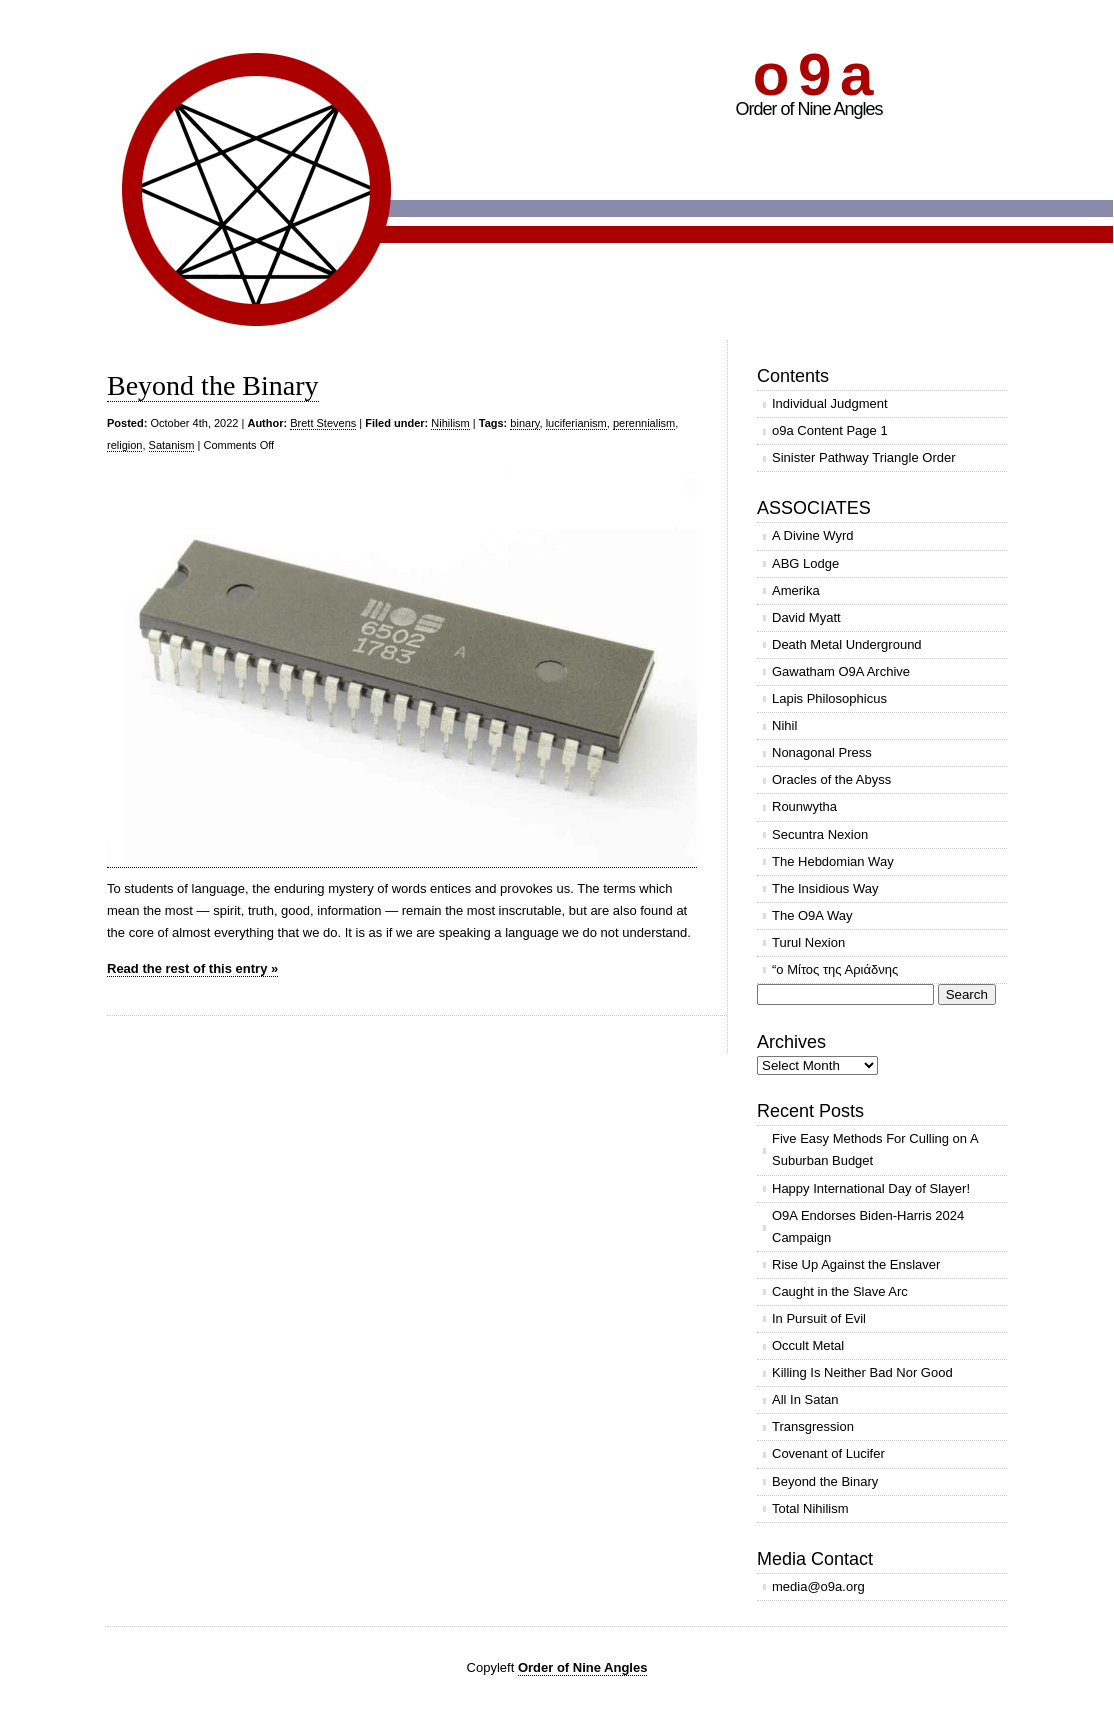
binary (524, 423)
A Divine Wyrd (813, 535)
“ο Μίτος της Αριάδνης (835, 969)
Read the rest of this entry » (192, 968)
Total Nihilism (810, 1508)
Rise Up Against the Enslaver (856, 1264)
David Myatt (806, 617)
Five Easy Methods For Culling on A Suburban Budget (875, 1149)
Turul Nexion (808, 942)
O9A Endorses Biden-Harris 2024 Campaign (868, 1226)
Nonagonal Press (822, 752)
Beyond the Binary (213, 385)
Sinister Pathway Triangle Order (864, 457)
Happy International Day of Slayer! (871, 1188)
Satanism (172, 445)
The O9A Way (812, 915)
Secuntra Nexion (820, 834)
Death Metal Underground (847, 644)
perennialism (644, 423)
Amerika (796, 590)
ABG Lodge (805, 563)
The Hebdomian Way (833, 861)
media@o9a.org (818, 1586)
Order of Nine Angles (583, 1667)
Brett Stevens (323, 423)
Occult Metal (808, 1345)
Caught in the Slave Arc (840, 1291)
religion (124, 445)
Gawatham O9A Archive (841, 671)
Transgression (813, 1426)
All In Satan (805, 1399)
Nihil (784, 725)
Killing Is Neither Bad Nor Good (862, 1372)
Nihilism (450, 423)
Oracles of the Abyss (831, 779)
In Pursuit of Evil (819, 1318)
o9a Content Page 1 (830, 430)
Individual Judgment (830, 403)
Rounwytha (804, 806)
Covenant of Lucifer (828, 1453)
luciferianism (576, 423)
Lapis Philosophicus (829, 698)
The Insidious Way (825, 888)
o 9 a (811, 74)
